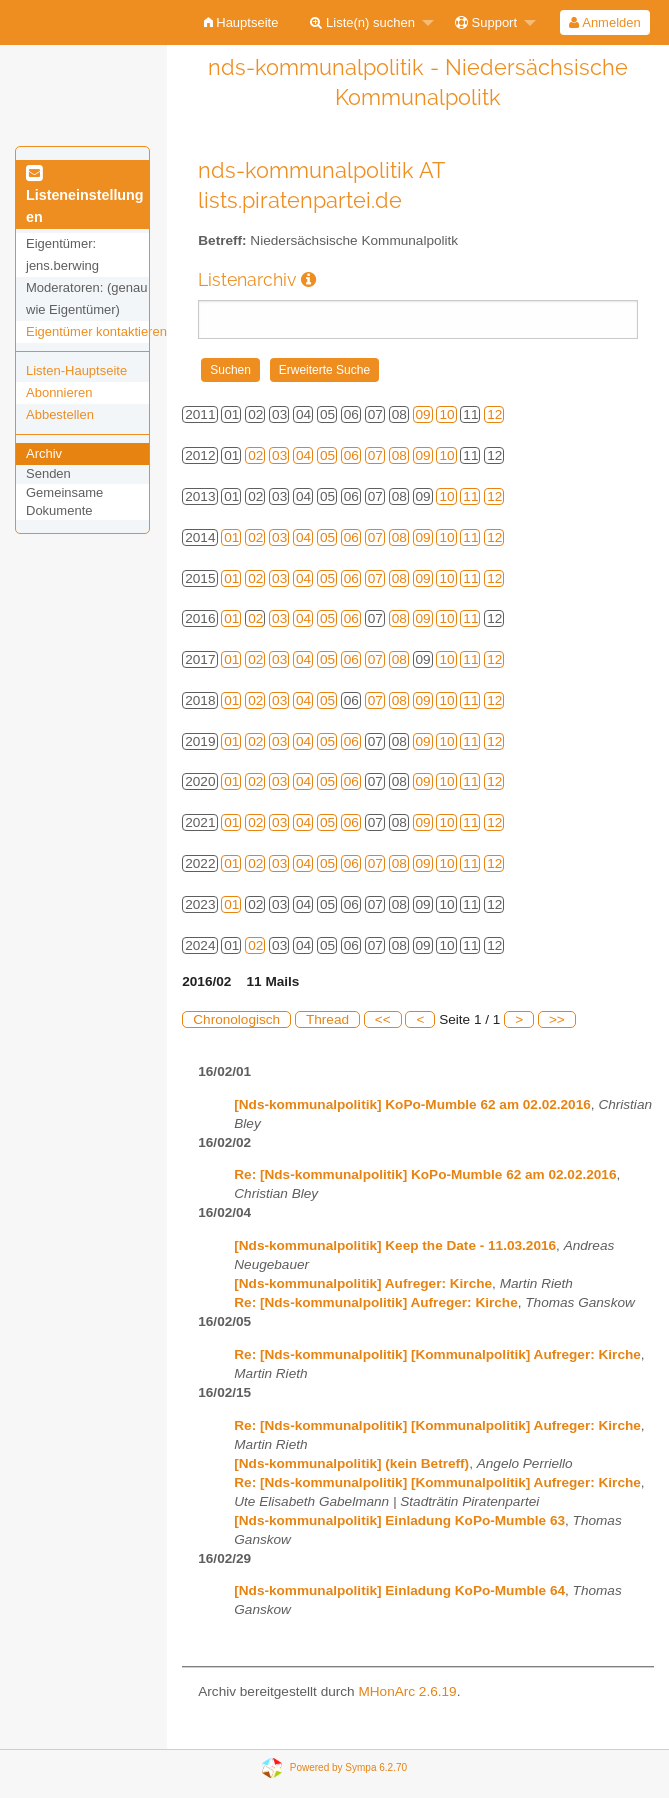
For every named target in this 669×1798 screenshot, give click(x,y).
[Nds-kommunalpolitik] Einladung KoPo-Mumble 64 (399, 1590)
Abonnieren (59, 392)
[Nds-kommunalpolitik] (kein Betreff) (351, 1463)
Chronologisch (236, 1019)
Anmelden (604, 22)
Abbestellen (60, 414)
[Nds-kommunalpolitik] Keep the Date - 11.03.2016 (395, 1245)
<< (383, 1019)
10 (446, 414)
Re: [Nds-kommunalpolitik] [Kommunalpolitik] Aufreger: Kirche (437, 1354)
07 (375, 455)
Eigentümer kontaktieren (96, 331)
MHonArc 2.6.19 (407, 1691)
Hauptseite (241, 22)
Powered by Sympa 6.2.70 (348, 1766)
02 (255, 455)
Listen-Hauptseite (76, 370)
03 (279, 455)
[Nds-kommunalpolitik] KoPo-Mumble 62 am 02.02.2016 (412, 1104)
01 (231, 537)
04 (303, 455)
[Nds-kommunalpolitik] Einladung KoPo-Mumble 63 (399, 1520)
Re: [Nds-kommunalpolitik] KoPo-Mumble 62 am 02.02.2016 (425, 1174)
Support (486, 22)
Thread (327, 1019)
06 (351, 455)
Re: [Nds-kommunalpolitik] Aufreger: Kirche (375, 1302)
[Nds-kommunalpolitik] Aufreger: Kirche (363, 1283)
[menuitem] (241, 22)
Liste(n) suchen (362, 22)
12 (494, 414)
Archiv (44, 453)
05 (327, 455)
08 (399, 455)
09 (423, 414)
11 (470, 496)
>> (557, 1019)
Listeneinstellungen (85, 196)
